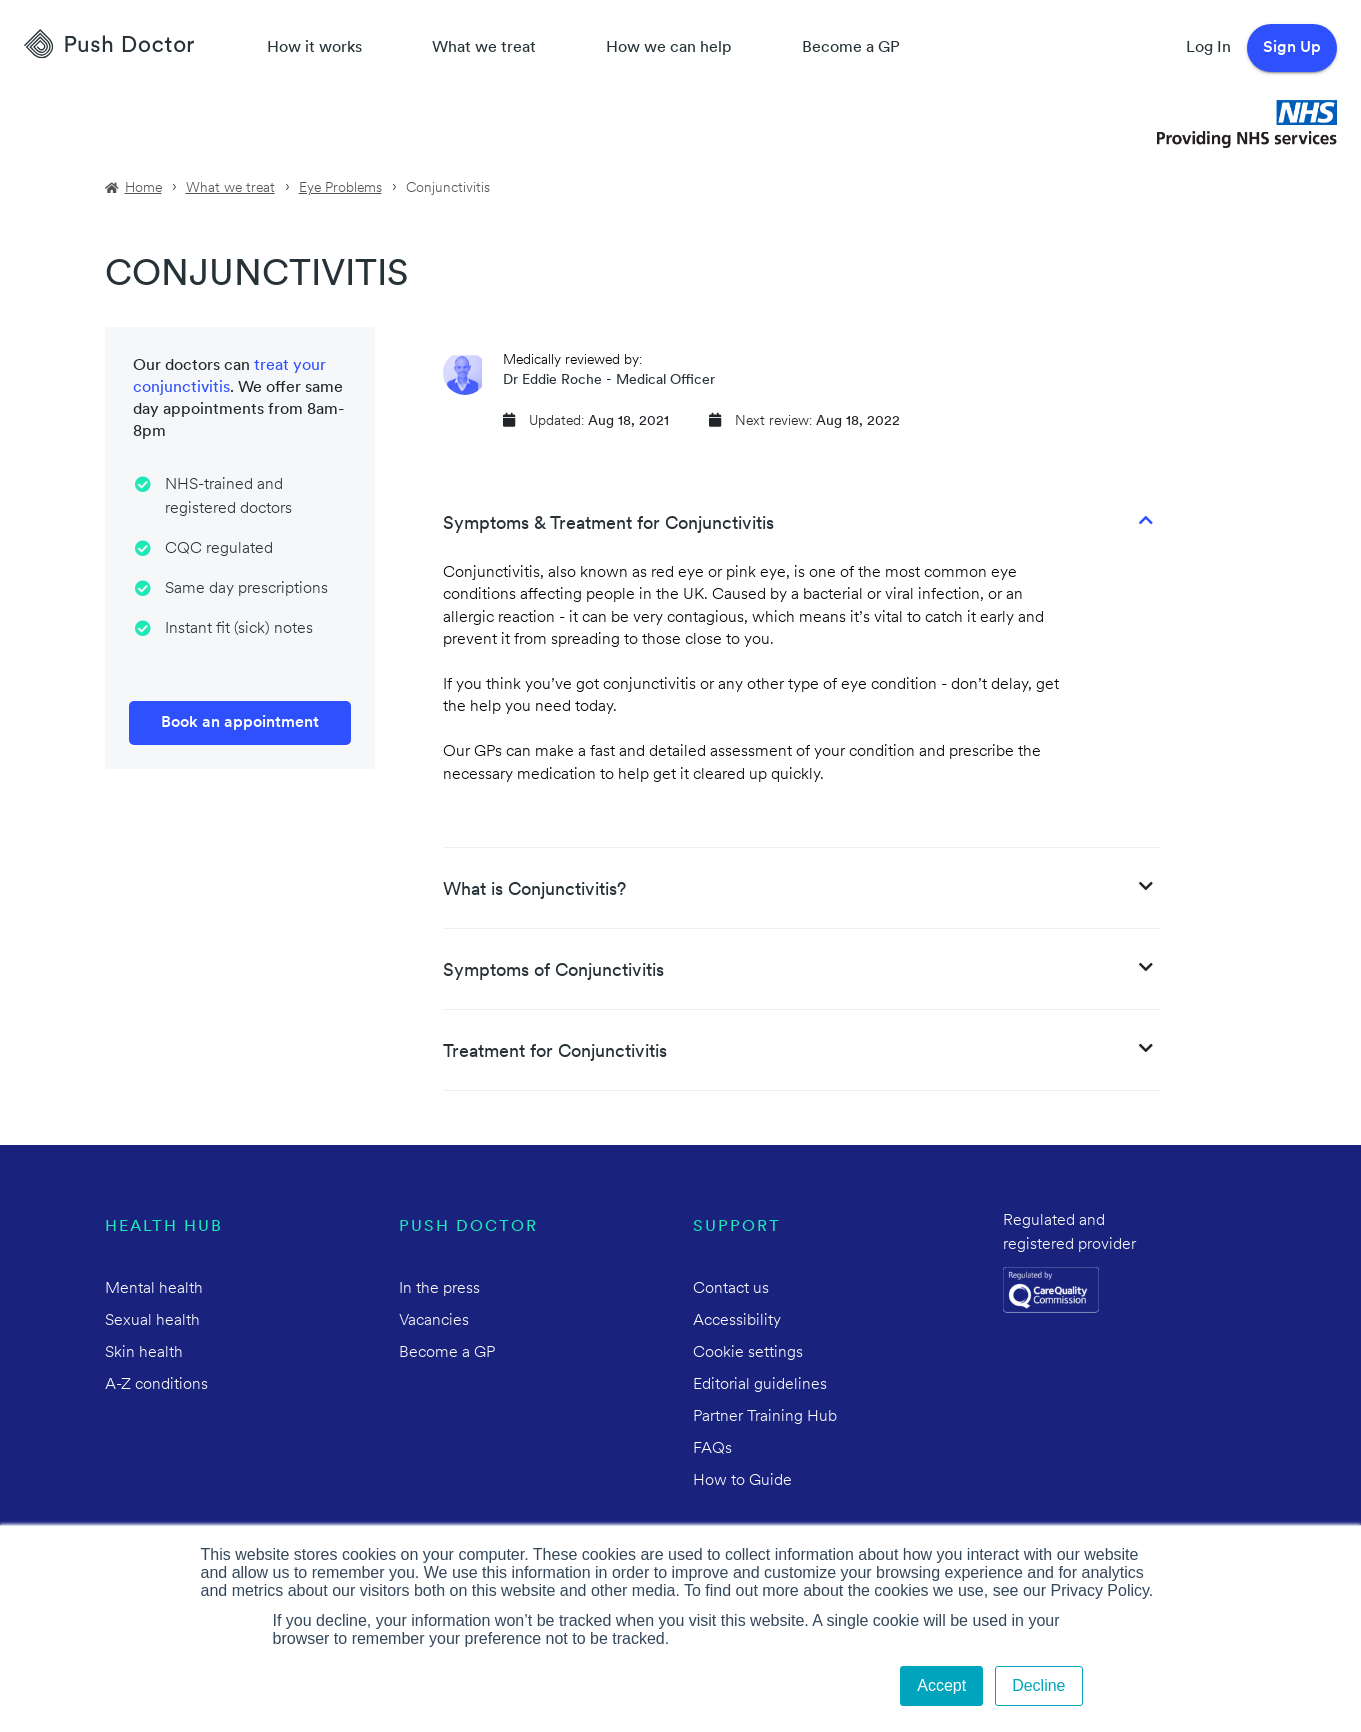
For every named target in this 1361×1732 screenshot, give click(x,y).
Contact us (731, 1289)
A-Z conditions (156, 1385)
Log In (1208, 48)
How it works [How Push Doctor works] (314, 48)
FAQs (712, 1449)
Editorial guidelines (760, 1385)
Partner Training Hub (765, 1417)
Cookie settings (748, 1353)
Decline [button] (1038, 1685)
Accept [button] (941, 1685)
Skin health (144, 1353)
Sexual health (152, 1321)
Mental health (154, 1289)
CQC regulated (219, 549)
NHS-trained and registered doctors (228, 497)
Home (143, 188)
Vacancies (434, 1321)
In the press (439, 1289)
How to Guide (742, 1481)
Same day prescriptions (246, 589)
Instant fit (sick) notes (239, 629)
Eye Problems (340, 188)
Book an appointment (240, 723)
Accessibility (737, 1321)
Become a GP (851, 48)
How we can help (669, 48)
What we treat (484, 48)
